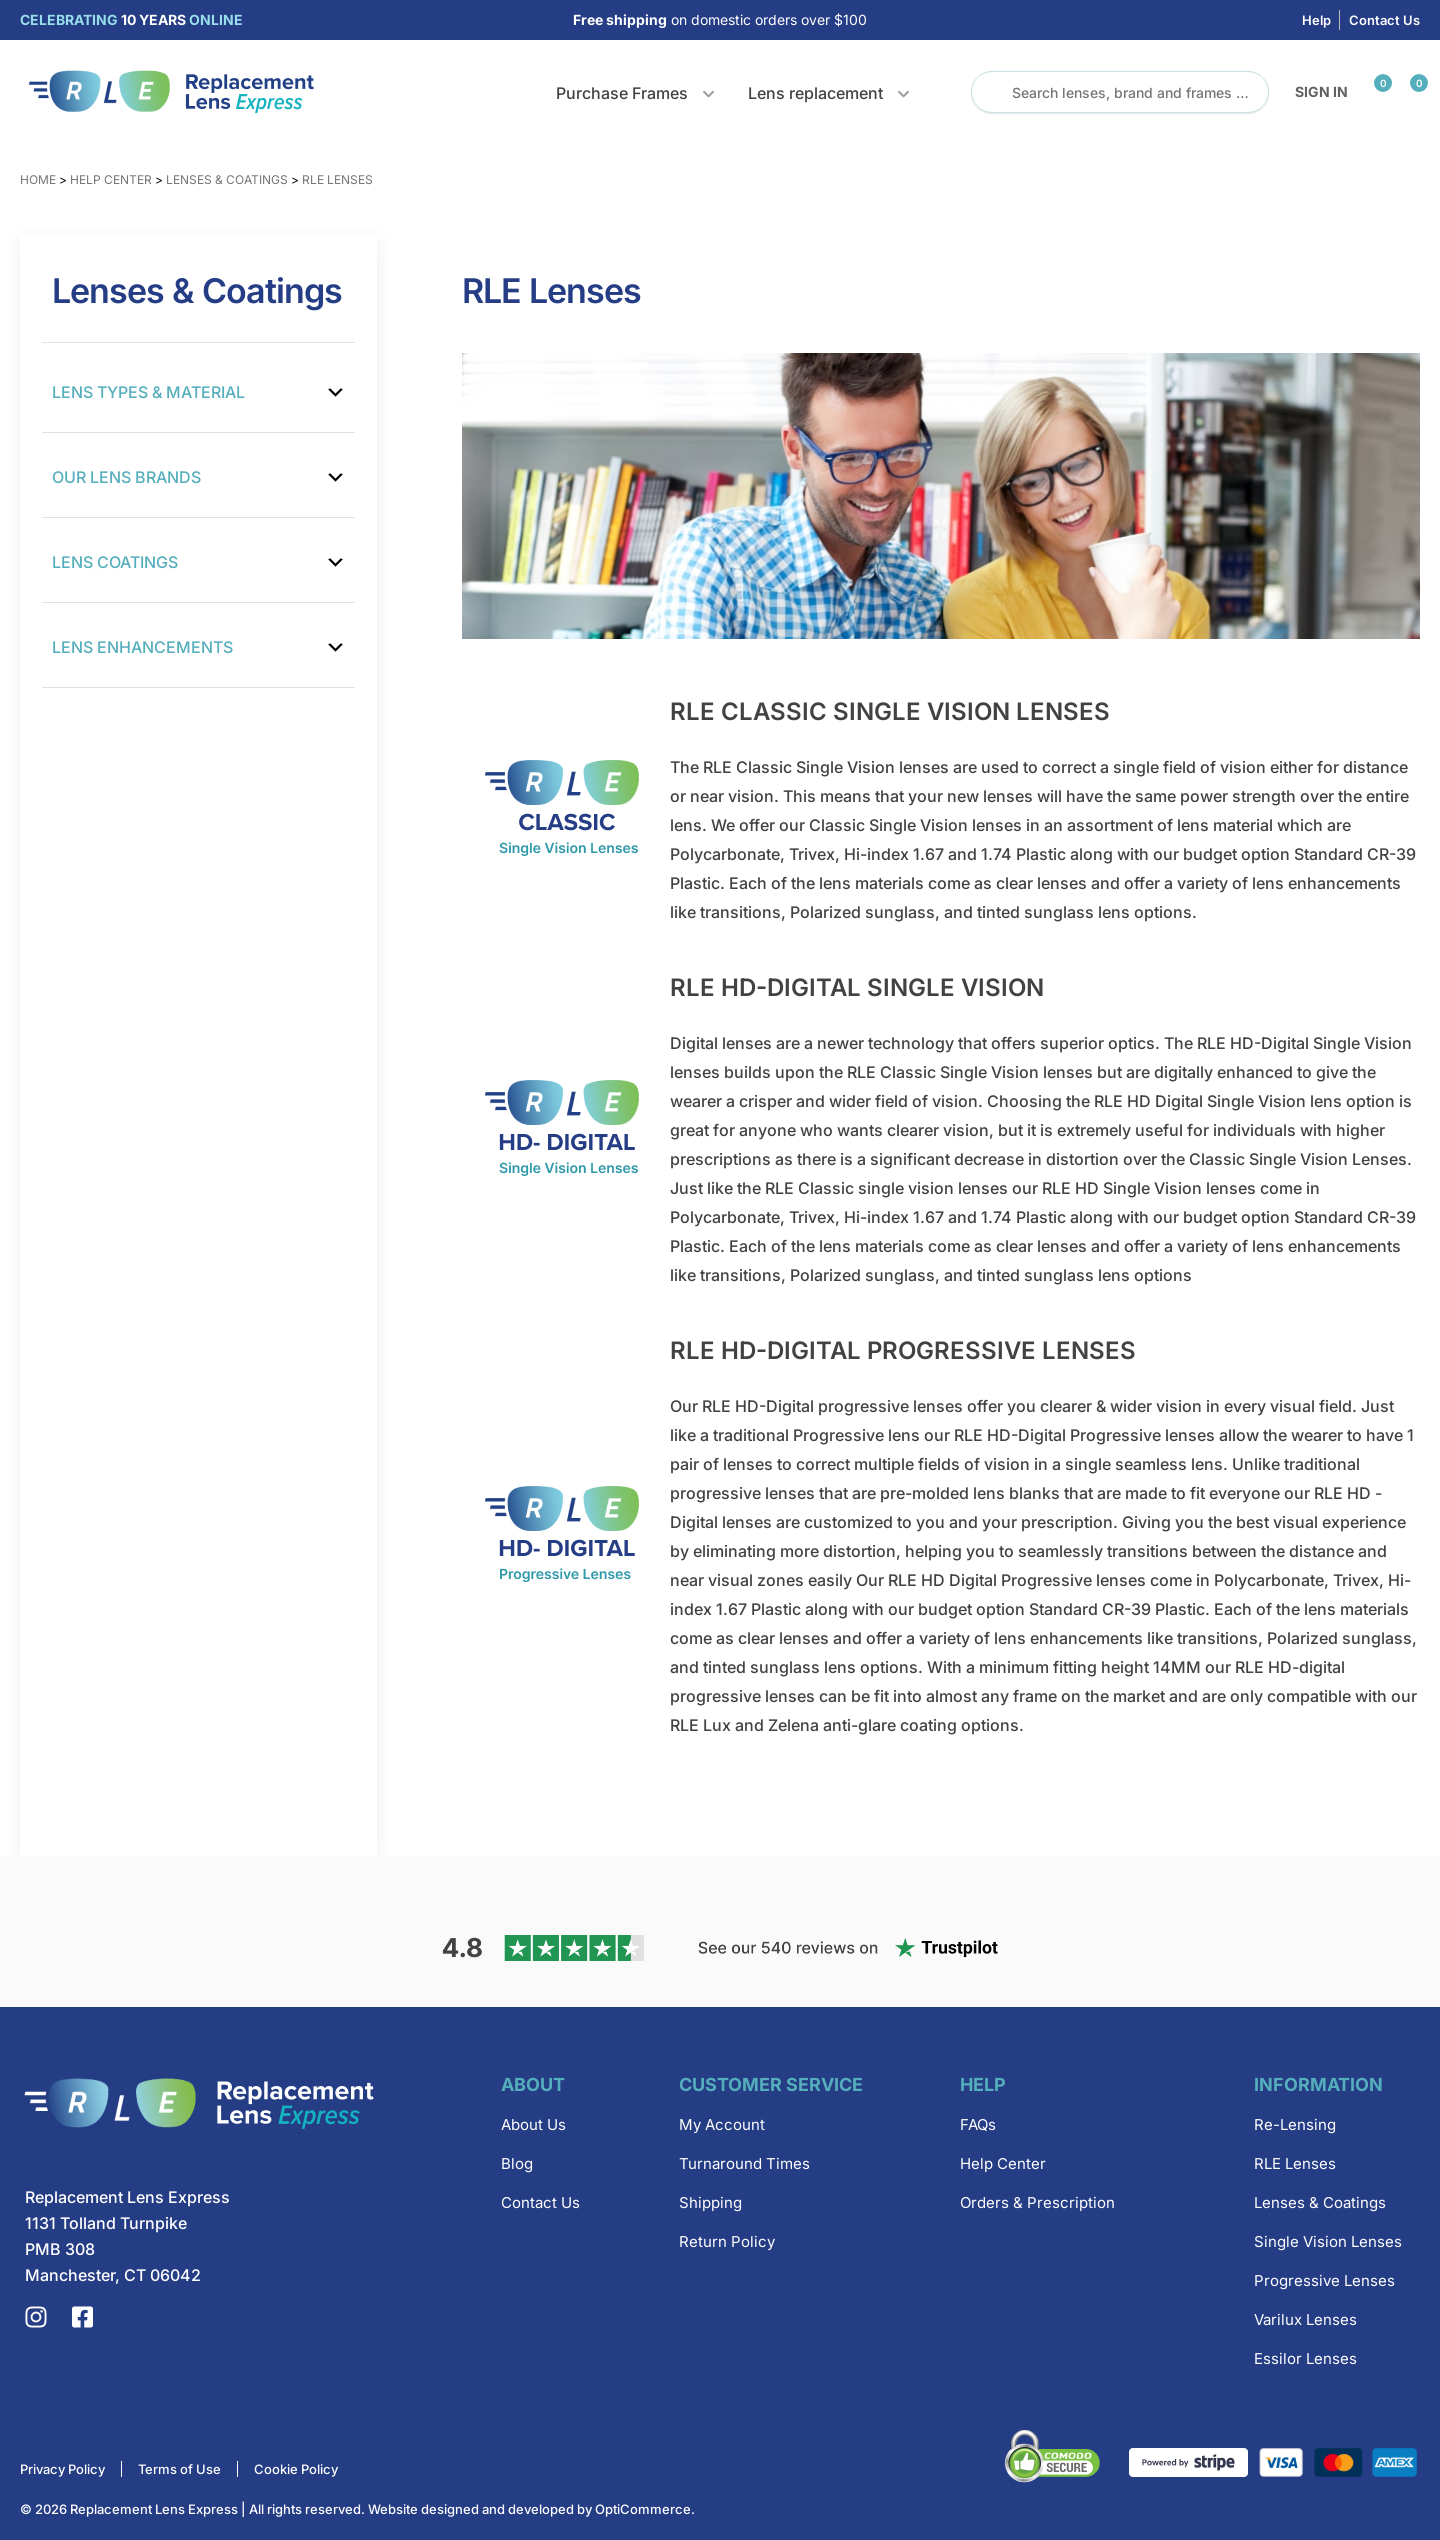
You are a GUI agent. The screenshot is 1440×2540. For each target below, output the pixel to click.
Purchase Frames (622, 93)
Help (1316, 20)
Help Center (111, 179)
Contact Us (1384, 20)
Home (38, 179)
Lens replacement (815, 93)
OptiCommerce (643, 2509)
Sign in (1321, 91)
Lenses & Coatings (227, 179)
